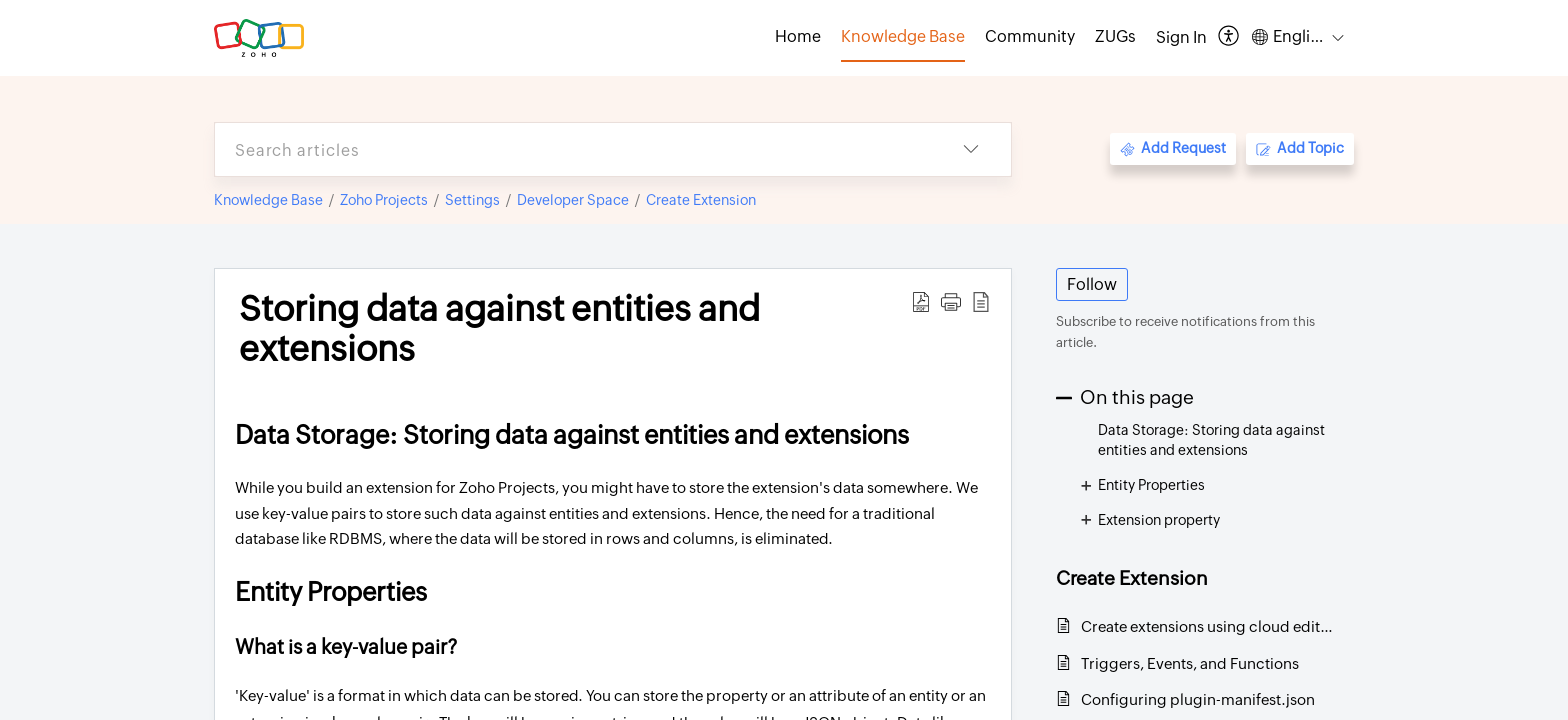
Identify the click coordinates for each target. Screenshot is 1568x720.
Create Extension (701, 200)
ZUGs (1115, 36)
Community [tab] (1030, 36)
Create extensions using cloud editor (1207, 626)
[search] (573, 149)
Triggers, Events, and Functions (1190, 663)
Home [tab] (798, 36)
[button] (1229, 37)
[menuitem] (1181, 38)
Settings (472, 200)
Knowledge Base (268, 200)
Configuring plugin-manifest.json (1198, 699)
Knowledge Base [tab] (903, 36)
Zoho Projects (384, 200)
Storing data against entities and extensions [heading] (499, 329)
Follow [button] (1092, 284)
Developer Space (573, 200)
